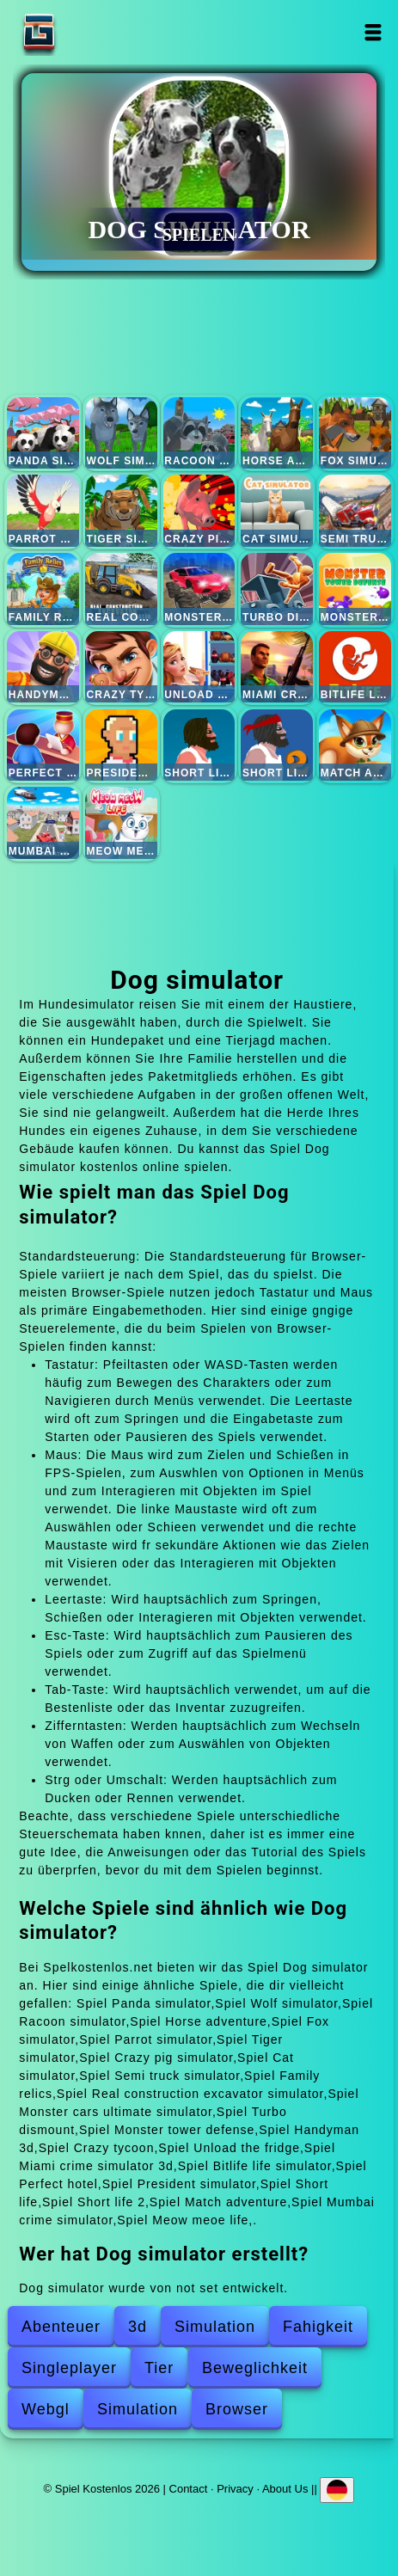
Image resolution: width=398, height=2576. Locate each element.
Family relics (43, 589)
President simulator (121, 745)
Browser (236, 2409)
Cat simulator (277, 511)
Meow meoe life (121, 823)
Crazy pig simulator (199, 511)
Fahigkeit (318, 2326)
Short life (199, 745)
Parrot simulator (43, 511)
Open (373, 32)
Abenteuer (61, 2326)
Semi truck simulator (355, 511)
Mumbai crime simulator (43, 823)
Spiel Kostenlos (93, 32)
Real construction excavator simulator (121, 589)
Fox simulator (355, 433)
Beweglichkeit (255, 2368)
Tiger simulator (121, 511)
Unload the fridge (199, 667)
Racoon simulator (199, 433)
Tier (159, 2368)
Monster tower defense (355, 589)
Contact (188, 2487)
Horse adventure (277, 433)
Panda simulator (43, 433)
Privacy (235, 2487)
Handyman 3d (43, 667)
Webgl (45, 2409)
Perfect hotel (43, 745)
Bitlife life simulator (355, 667)
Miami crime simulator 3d (277, 667)
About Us (285, 2487)
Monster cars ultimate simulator (199, 589)
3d (137, 2326)
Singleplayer (69, 2368)
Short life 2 (277, 745)
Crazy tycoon (121, 667)
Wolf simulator (121, 433)
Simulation (215, 2326)
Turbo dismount (277, 589)
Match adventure (355, 745)
